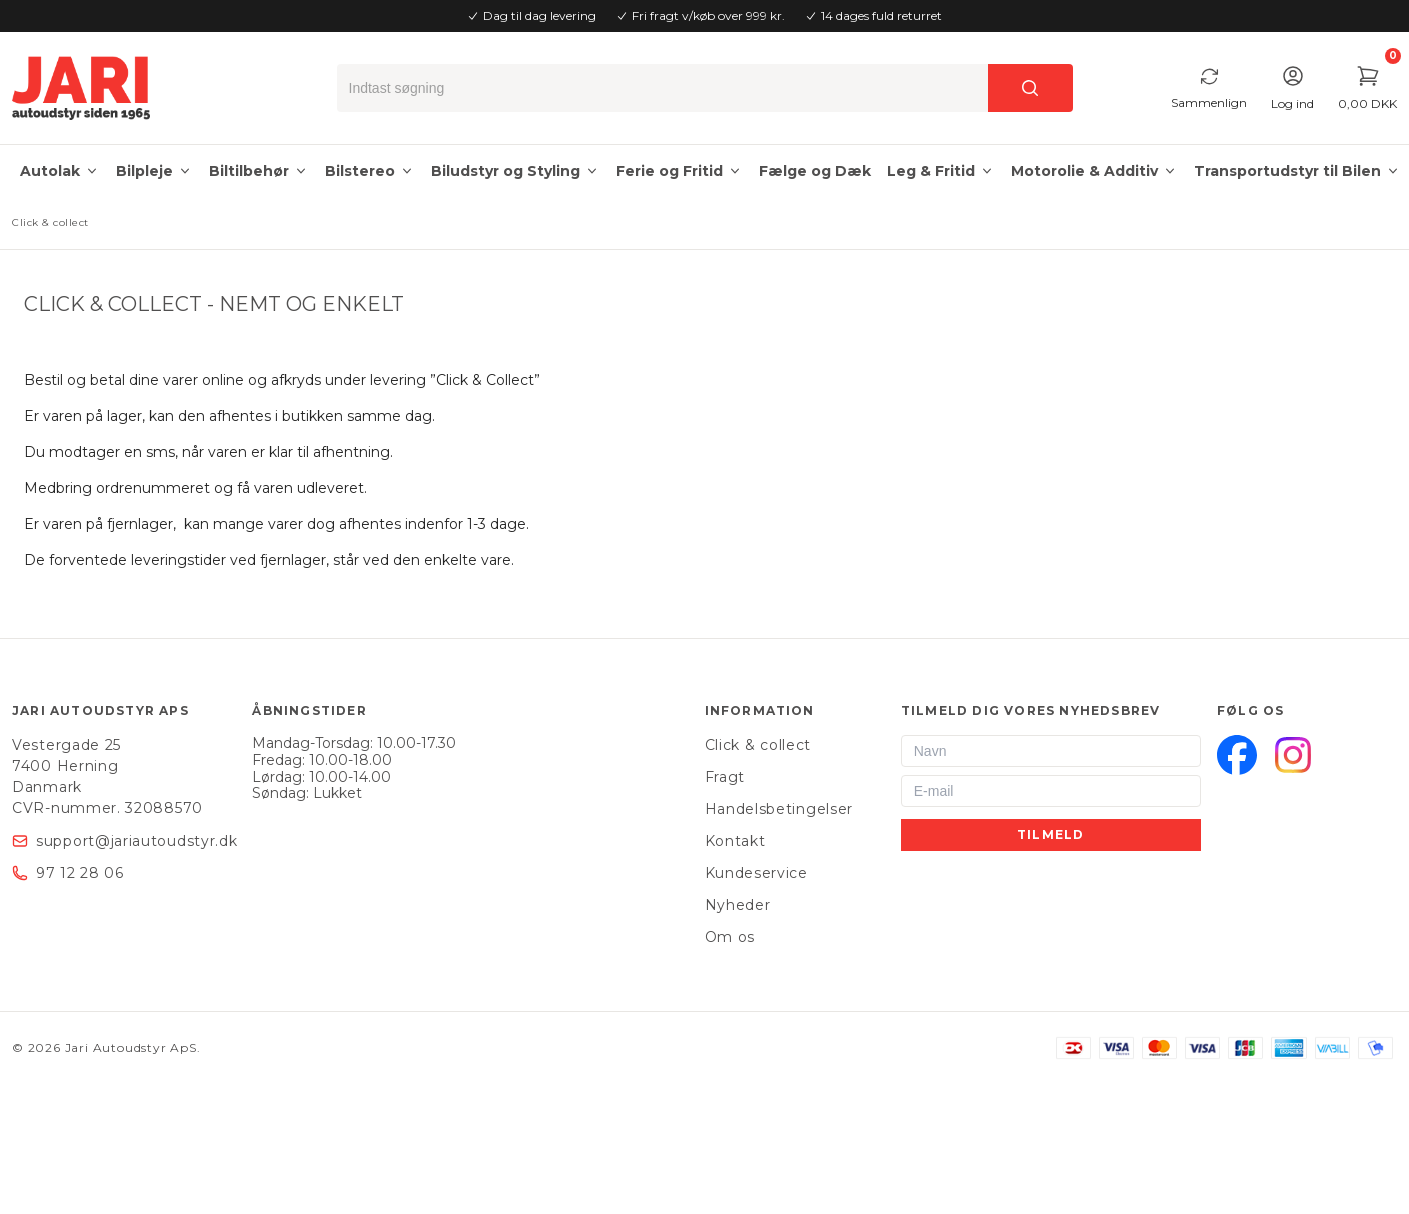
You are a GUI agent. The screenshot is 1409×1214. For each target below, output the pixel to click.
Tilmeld (1050, 834)
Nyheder (738, 905)
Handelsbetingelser (779, 809)
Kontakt (735, 841)
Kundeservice (756, 873)
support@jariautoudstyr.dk (137, 841)
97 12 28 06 (80, 873)
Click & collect (758, 745)
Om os (730, 937)
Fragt (725, 777)
